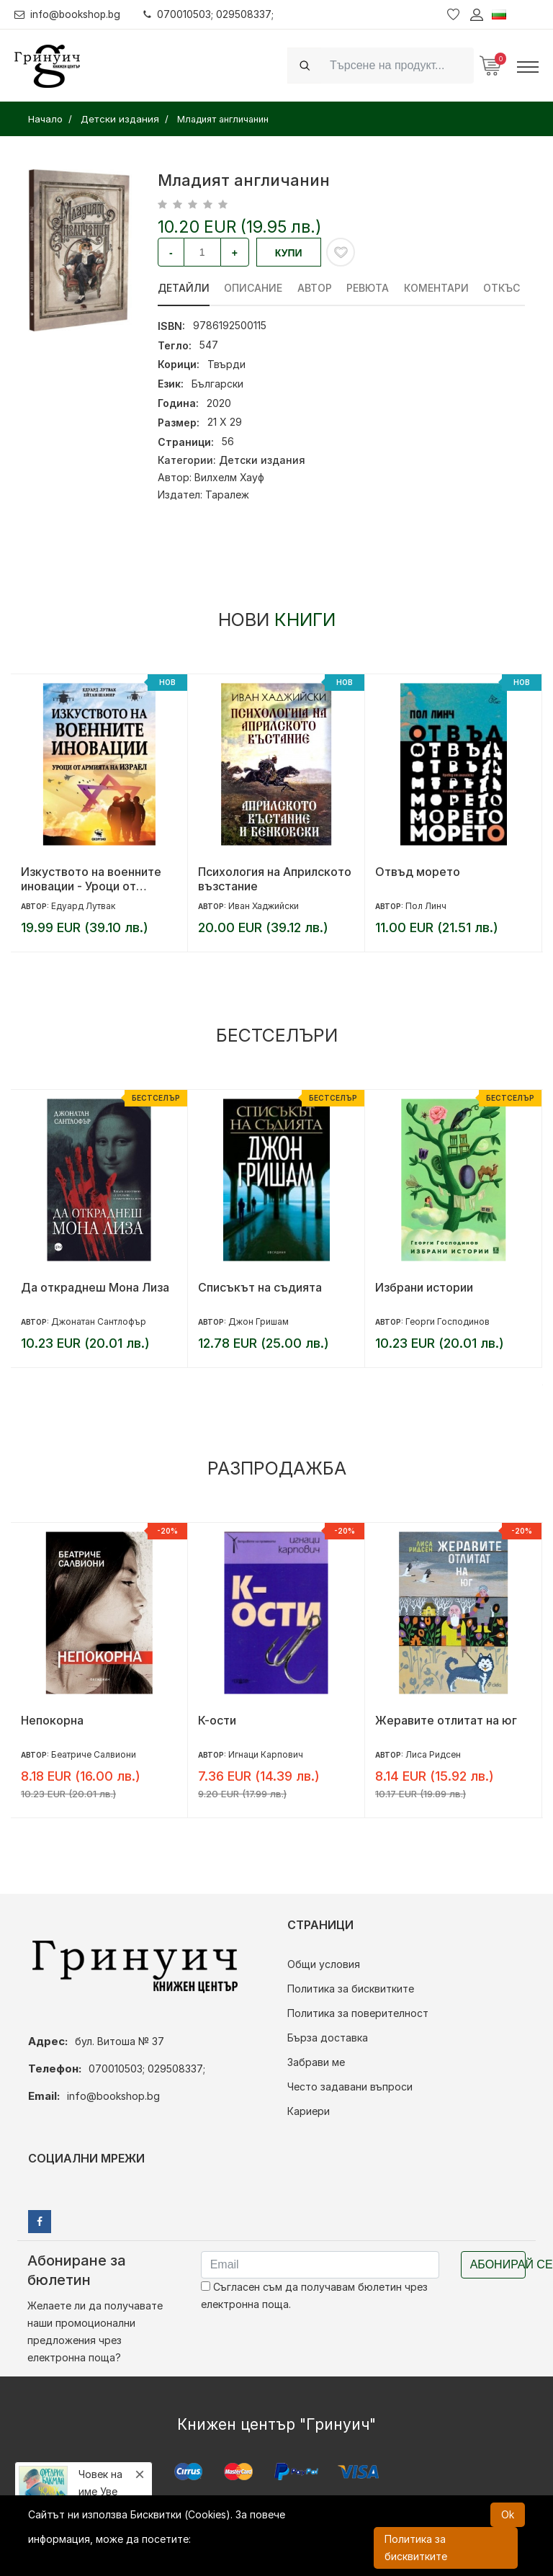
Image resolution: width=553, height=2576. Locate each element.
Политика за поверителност (357, 2013)
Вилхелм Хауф (229, 477)
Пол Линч (425, 905)
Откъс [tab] (503, 288)
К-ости (217, 1720)
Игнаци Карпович (265, 1754)
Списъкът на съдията (260, 1287)
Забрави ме (316, 2062)
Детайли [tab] (184, 288)
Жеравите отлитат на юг (446, 1720)
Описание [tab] (254, 288)
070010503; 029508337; (211, 14)
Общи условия (323, 1964)
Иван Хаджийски (263, 905)
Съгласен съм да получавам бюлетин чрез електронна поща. (314, 2295)
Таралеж (227, 494)
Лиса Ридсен (433, 1754)
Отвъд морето (417, 871)
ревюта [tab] (369, 288)
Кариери (308, 2111)
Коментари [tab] (437, 288)
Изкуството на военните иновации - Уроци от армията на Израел (91, 878)
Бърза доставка (327, 2037)
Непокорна (52, 1720)
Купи (288, 253)
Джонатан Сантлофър (98, 1321)
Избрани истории (424, 1287)
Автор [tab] (315, 288)
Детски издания (262, 460)
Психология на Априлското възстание (274, 878)
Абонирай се (498, 2264)
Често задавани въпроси (350, 2086)
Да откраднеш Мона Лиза (95, 1287)
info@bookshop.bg (68, 14)
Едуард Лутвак (83, 905)
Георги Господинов (447, 1321)
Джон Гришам (258, 1321)
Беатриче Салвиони (93, 1754)
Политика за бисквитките (350, 1988)
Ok (507, 2514)
